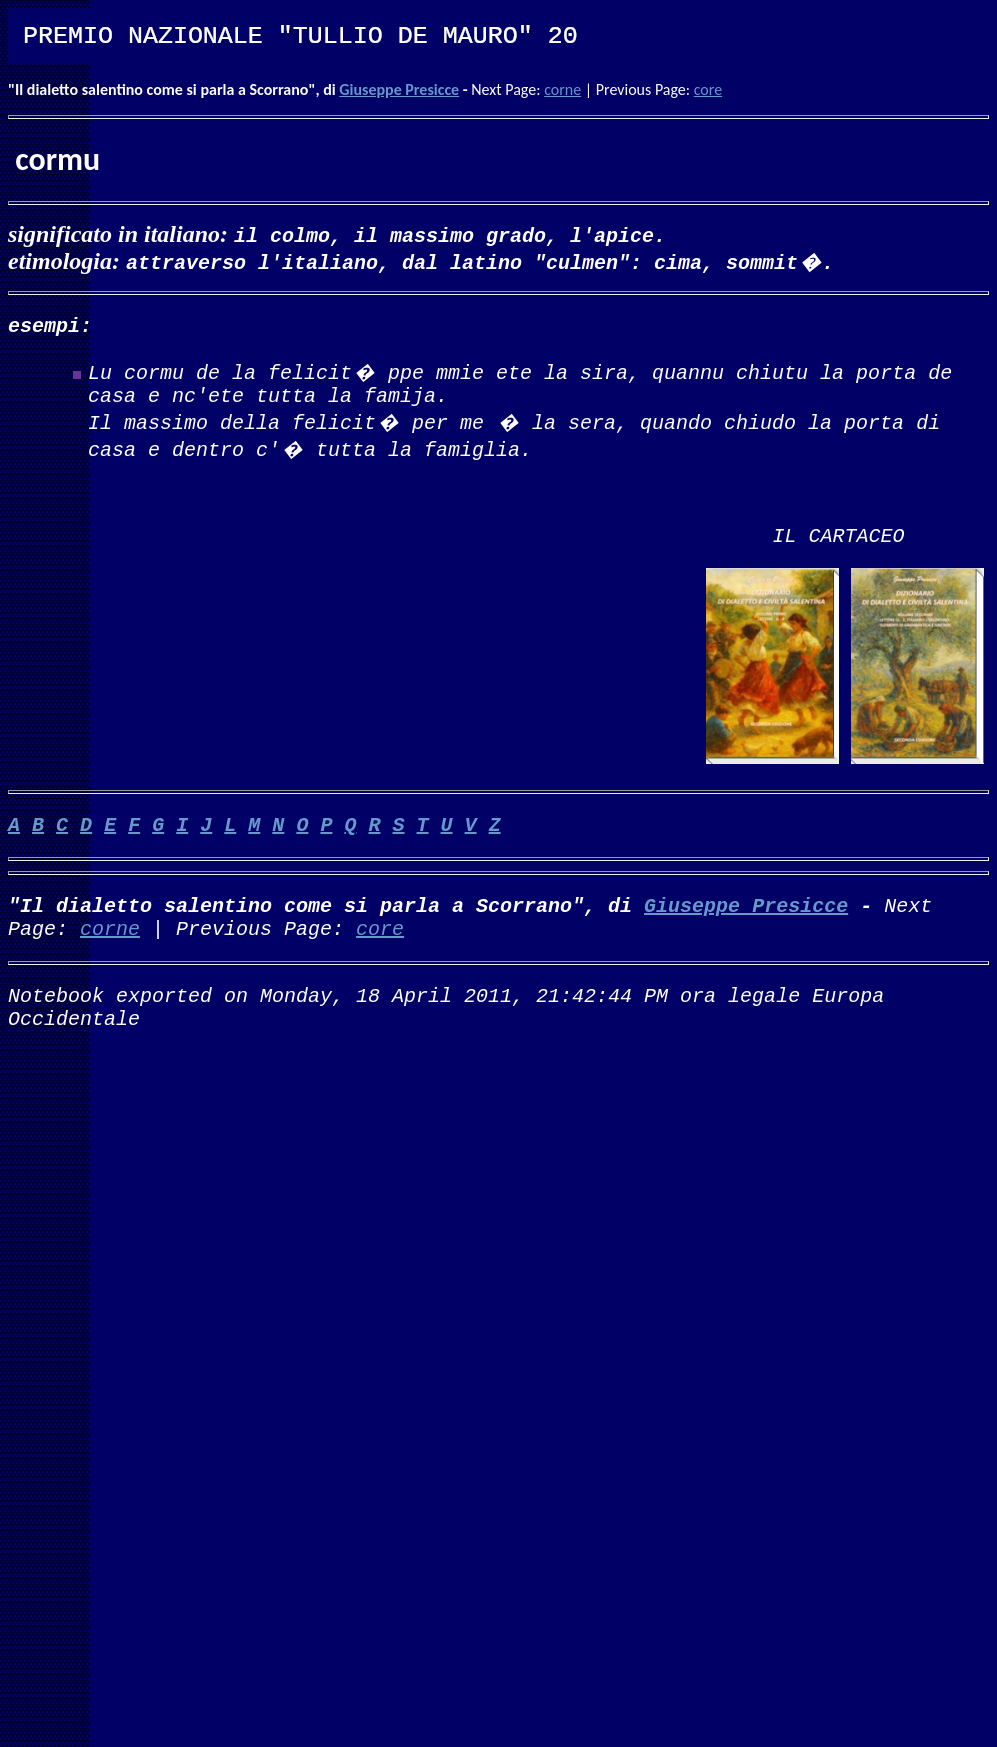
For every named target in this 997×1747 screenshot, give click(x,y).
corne (562, 89)
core (708, 89)
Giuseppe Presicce (399, 89)
